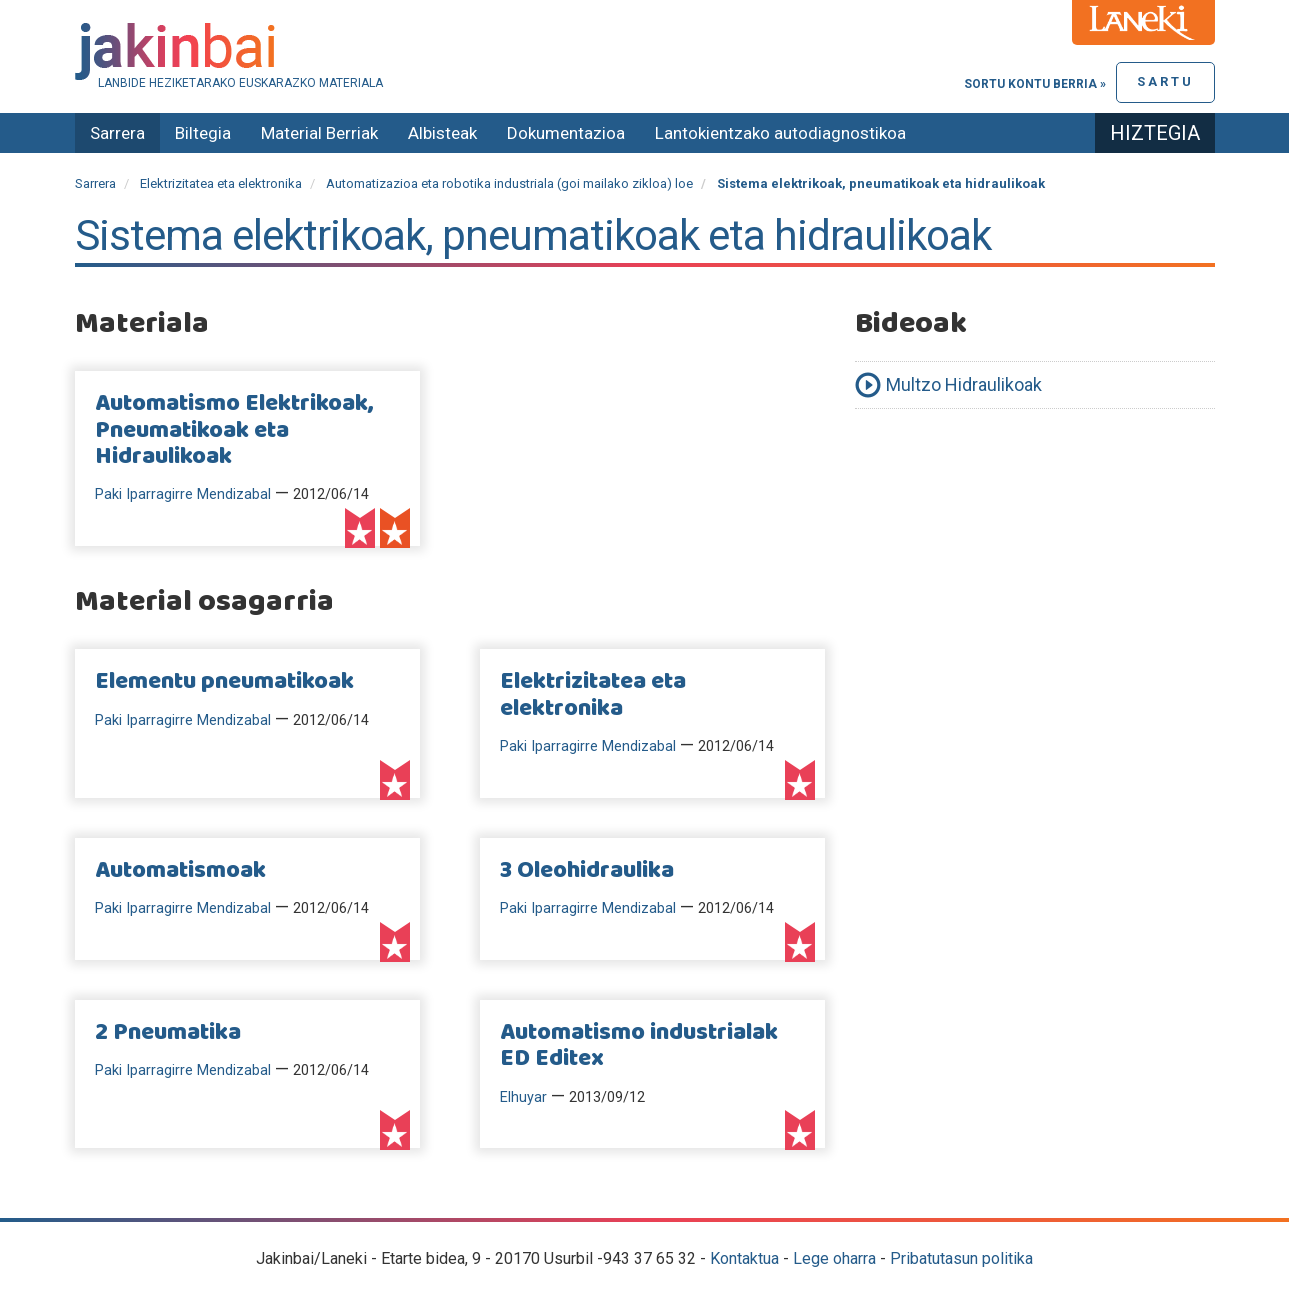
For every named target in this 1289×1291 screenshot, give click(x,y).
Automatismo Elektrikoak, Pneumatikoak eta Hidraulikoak (234, 430)
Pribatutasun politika (961, 1258)
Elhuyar (523, 1097)
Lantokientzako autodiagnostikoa (780, 133)
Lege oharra (834, 1258)
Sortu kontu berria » (1035, 84)
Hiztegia (1155, 133)
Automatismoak (180, 871)
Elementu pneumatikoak (224, 682)
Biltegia (203, 133)
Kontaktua (744, 1258)
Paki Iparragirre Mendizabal (183, 494)
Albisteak (442, 133)
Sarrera (117, 133)
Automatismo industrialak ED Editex (639, 1046)
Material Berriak (319, 133)
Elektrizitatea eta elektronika (221, 183)
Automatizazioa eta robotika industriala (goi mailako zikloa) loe (509, 183)
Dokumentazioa (566, 133)
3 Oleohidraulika (587, 871)
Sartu (1165, 81)
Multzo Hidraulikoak (964, 384)
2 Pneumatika (168, 1033)
